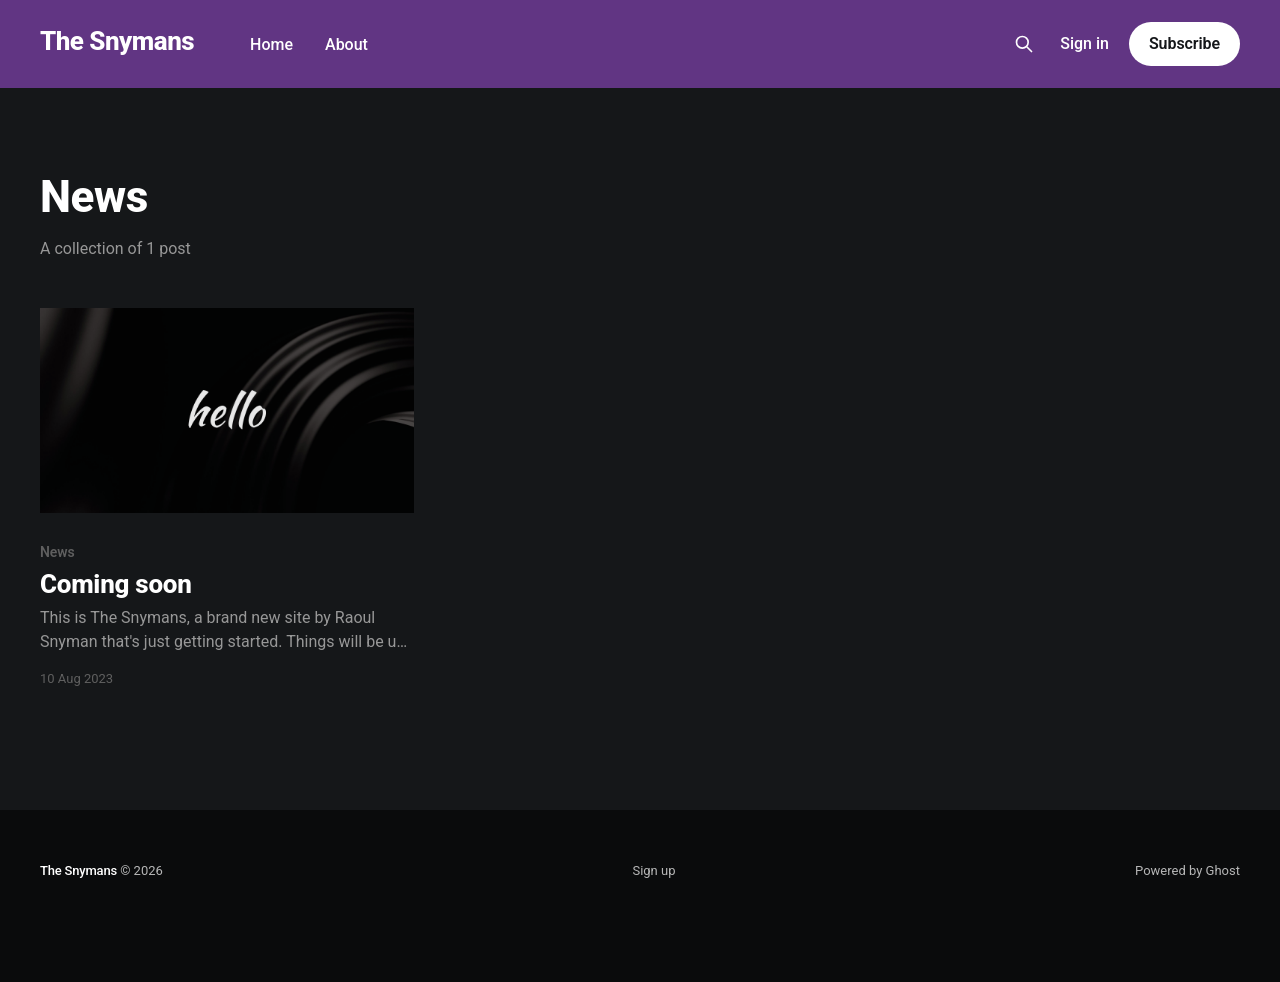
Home (271, 44)
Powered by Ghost (1187, 870)
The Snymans (117, 41)
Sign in (1084, 43)
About (346, 44)
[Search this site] (1024, 44)
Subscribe (1184, 43)
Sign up (653, 870)
